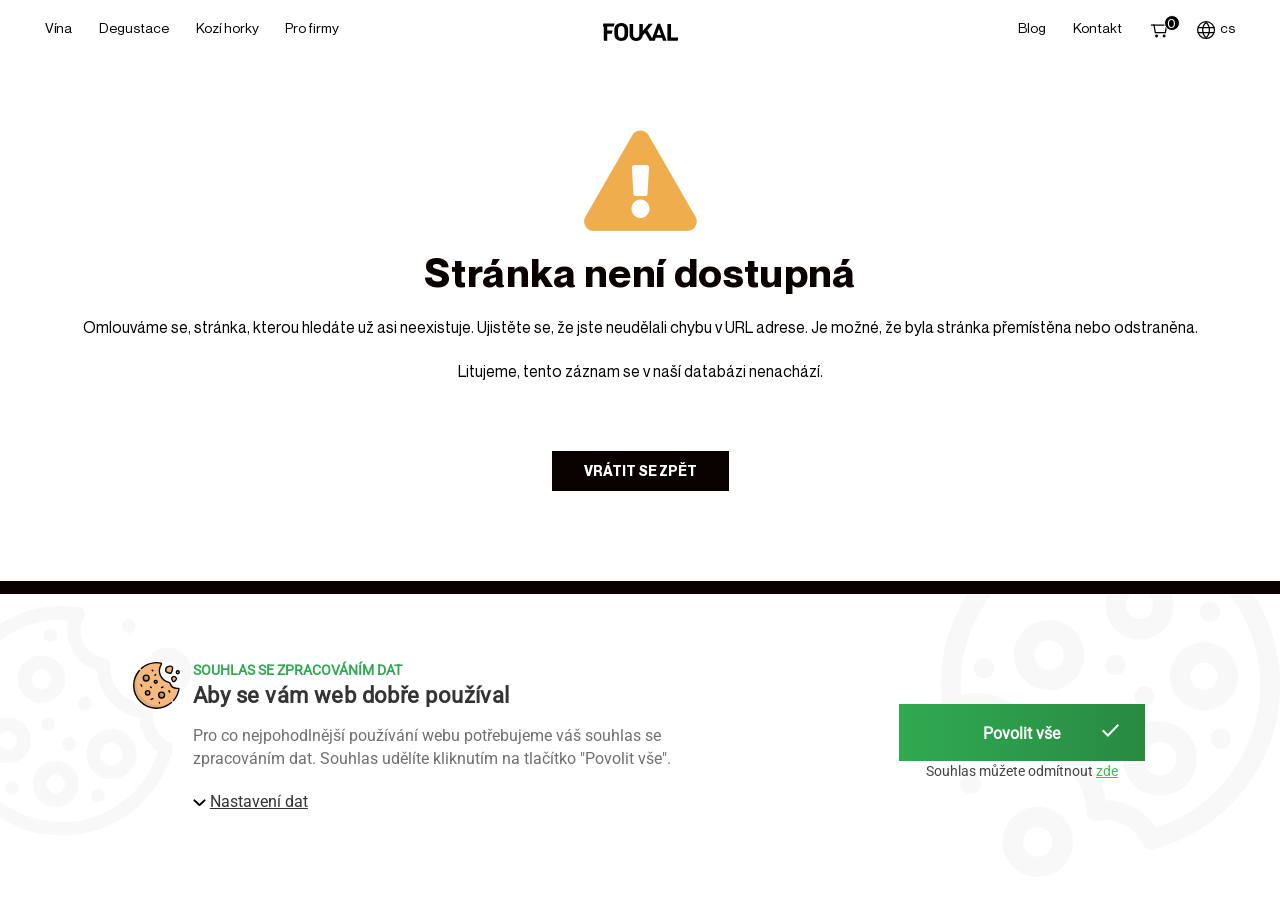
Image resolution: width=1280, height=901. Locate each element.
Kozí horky (227, 27)
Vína (58, 27)
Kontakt (1097, 27)
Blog (1032, 27)
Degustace (134, 27)
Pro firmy (312, 27)
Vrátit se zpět (640, 470)
